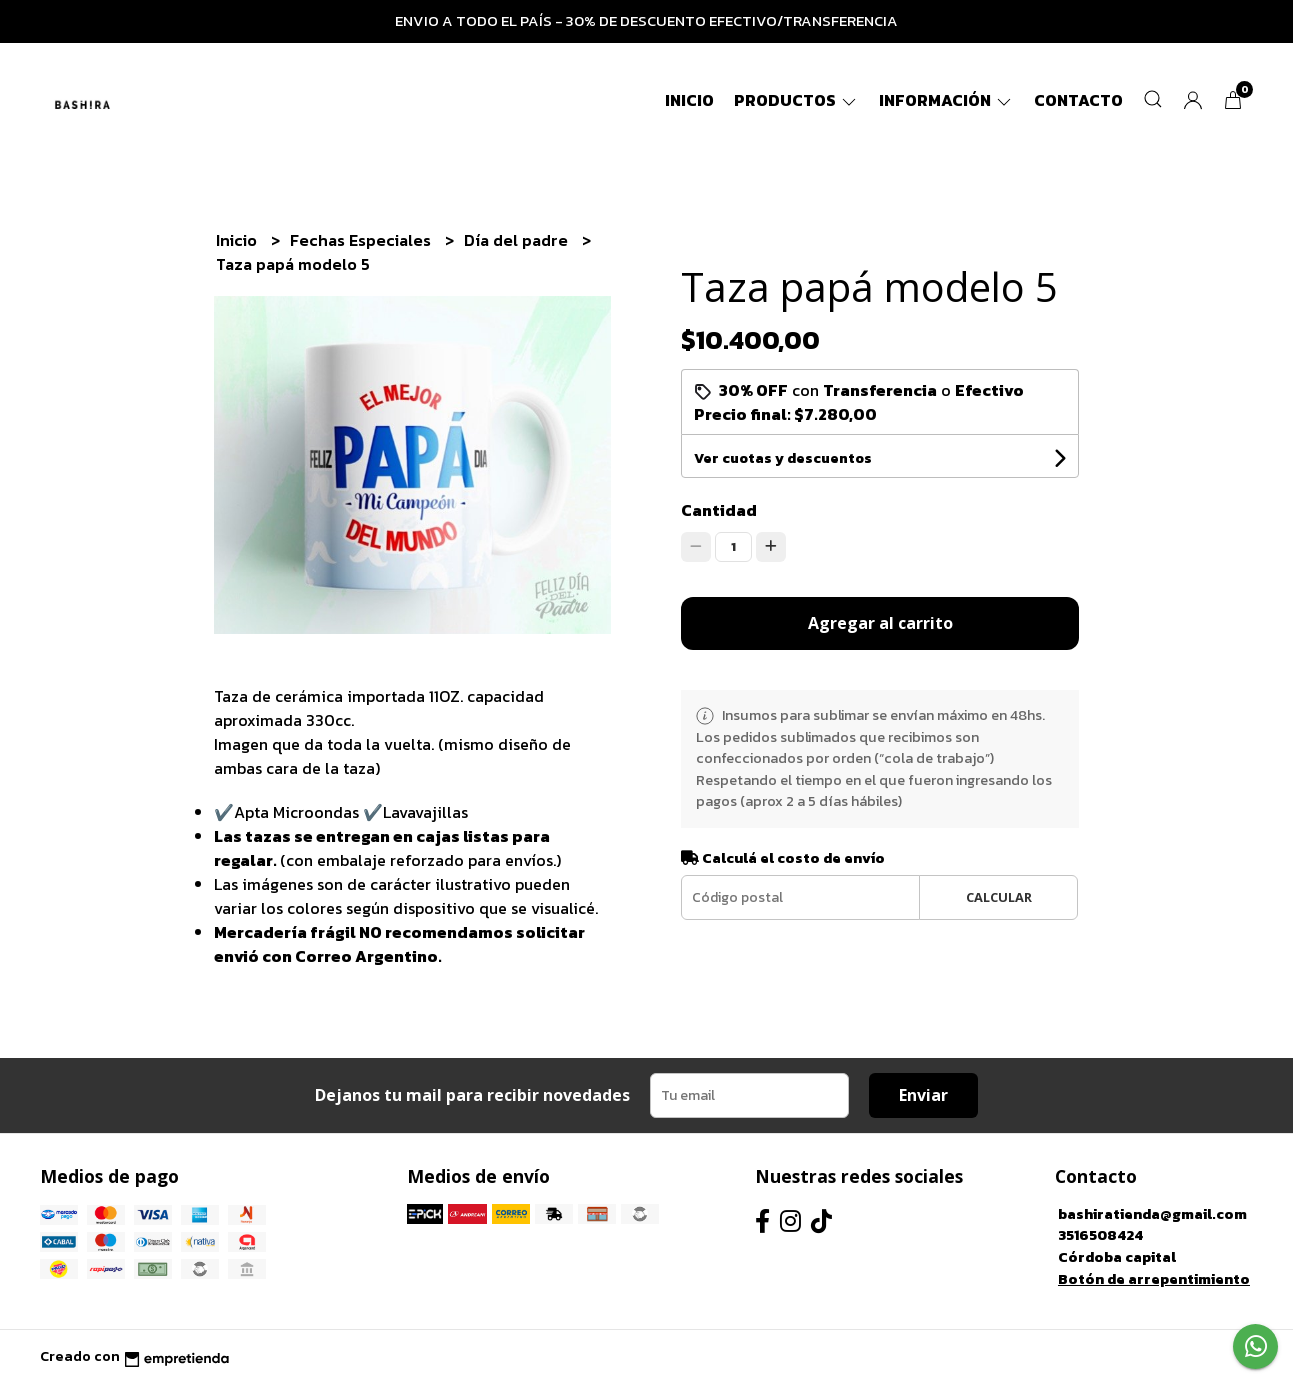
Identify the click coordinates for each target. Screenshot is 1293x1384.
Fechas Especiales (362, 240)
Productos (796, 100)
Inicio (689, 100)
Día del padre (518, 240)
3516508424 (1100, 1235)
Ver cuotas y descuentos (783, 458)
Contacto (1078, 100)
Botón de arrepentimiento (1154, 1279)
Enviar (923, 1095)
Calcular (999, 897)
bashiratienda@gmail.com (1152, 1214)
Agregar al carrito (880, 623)
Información (946, 100)
